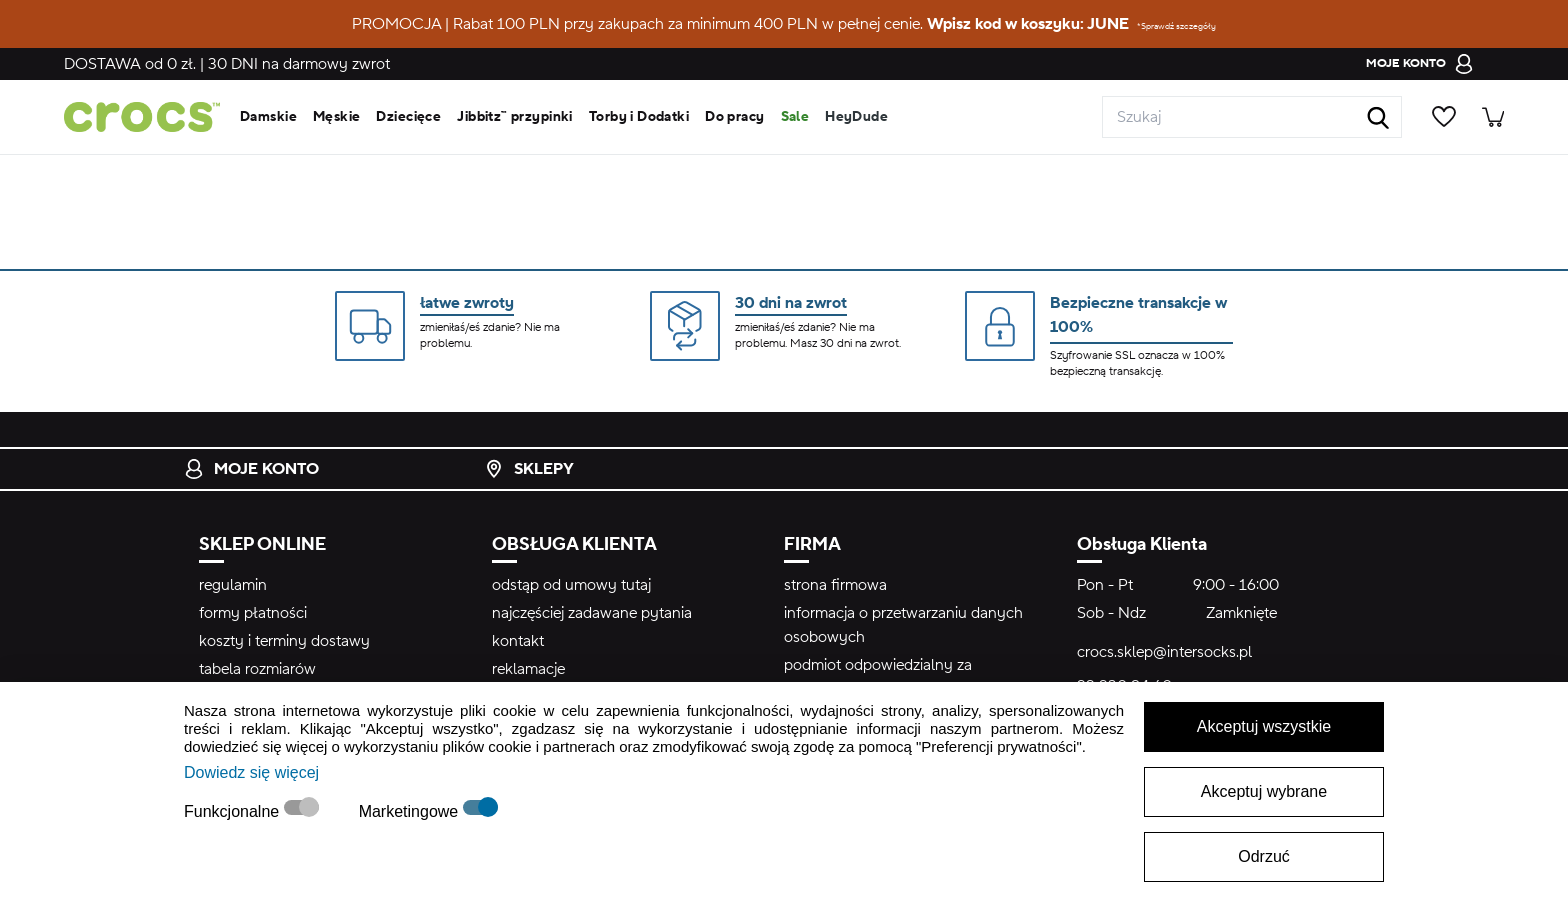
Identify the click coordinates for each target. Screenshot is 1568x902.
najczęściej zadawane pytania (592, 613)
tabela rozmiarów (257, 669)
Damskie (268, 117)
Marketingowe (411, 811)
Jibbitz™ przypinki (515, 117)
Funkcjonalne (234, 811)
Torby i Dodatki (639, 117)
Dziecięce (408, 117)
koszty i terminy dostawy (284, 641)
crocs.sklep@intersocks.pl (1164, 652)
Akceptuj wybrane (1264, 791)
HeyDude (856, 117)
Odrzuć (1264, 856)
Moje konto (251, 469)
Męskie (337, 117)
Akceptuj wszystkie (1264, 726)
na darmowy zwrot (299, 64)
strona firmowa (835, 585)
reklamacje (528, 669)
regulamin (233, 585)
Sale (795, 117)
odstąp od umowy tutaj (571, 585)
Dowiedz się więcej (251, 772)
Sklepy (529, 469)
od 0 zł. (130, 64)
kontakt (518, 641)
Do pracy (734, 117)
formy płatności (253, 613)
